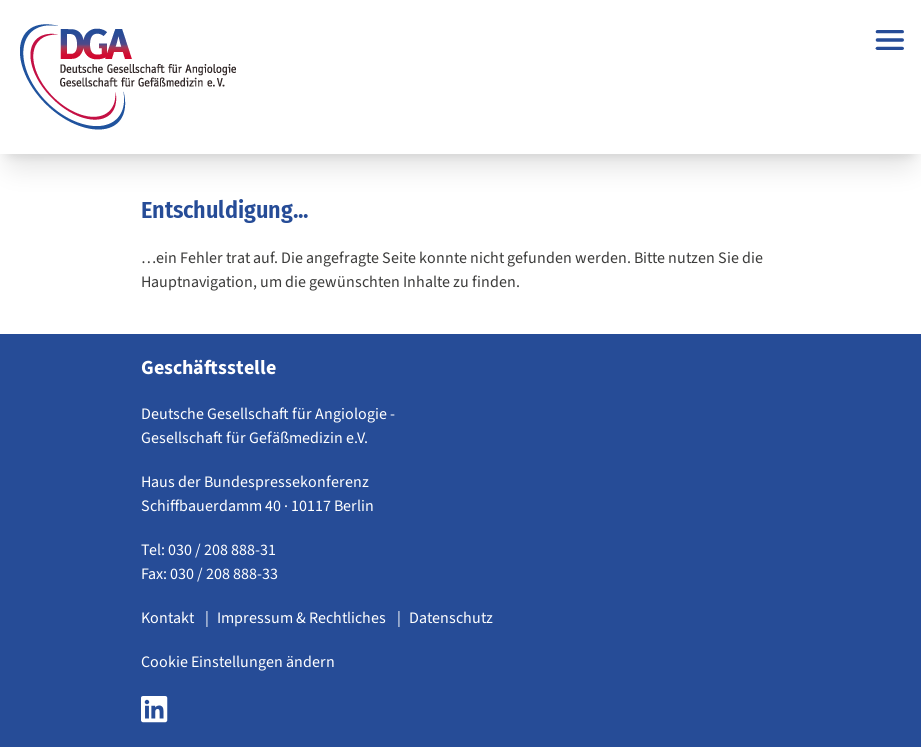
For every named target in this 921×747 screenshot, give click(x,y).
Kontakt (169, 618)
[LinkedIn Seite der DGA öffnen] (154, 715)
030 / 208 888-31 (222, 550)
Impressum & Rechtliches (303, 618)
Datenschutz (451, 618)
